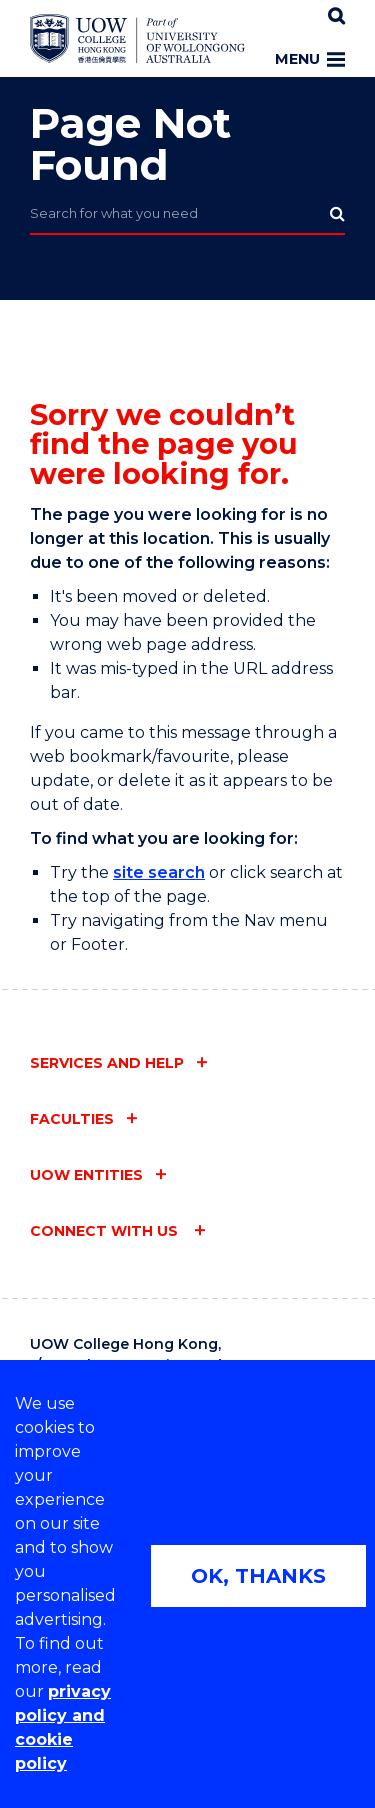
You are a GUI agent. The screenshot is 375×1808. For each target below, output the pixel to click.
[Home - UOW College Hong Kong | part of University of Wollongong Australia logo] (137, 39)
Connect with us (106, 1231)
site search (159, 872)
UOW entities (86, 1175)
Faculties (72, 1119)
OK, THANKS (258, 1576)
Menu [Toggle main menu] (310, 59)
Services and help (107, 1063)
